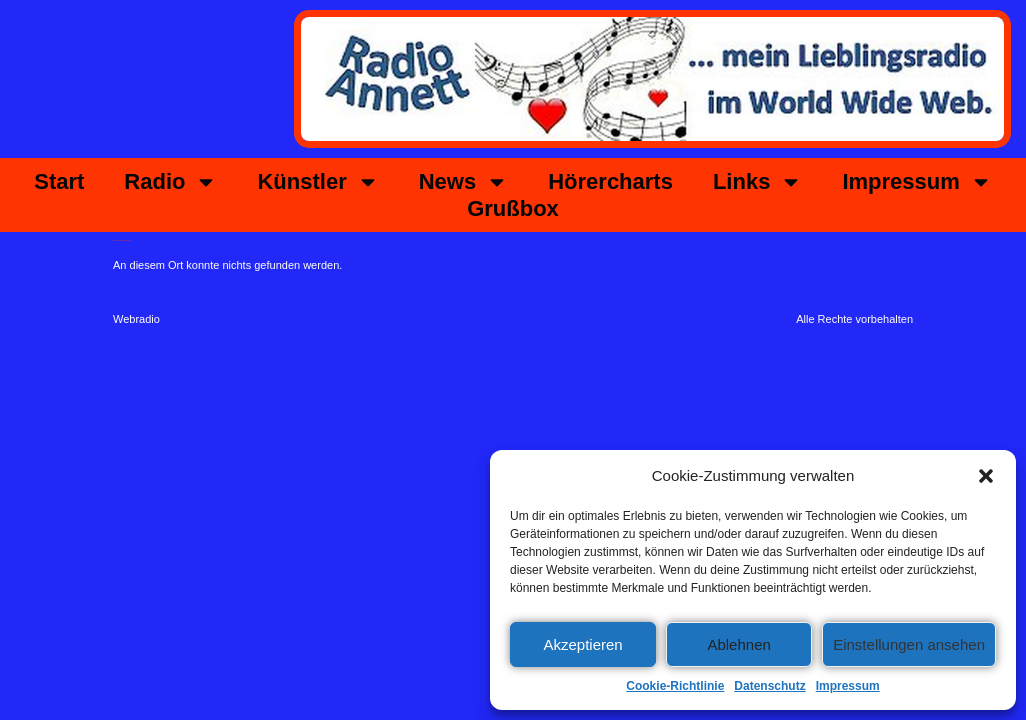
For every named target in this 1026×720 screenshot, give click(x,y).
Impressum (848, 686)
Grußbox (513, 208)
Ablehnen (738, 644)
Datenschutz (769, 686)
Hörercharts (610, 181)
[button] (986, 476)
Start (59, 181)
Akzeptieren (582, 644)
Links (757, 182)
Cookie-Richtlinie (675, 686)
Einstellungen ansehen (909, 644)
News (463, 182)
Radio (170, 182)
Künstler (317, 182)
